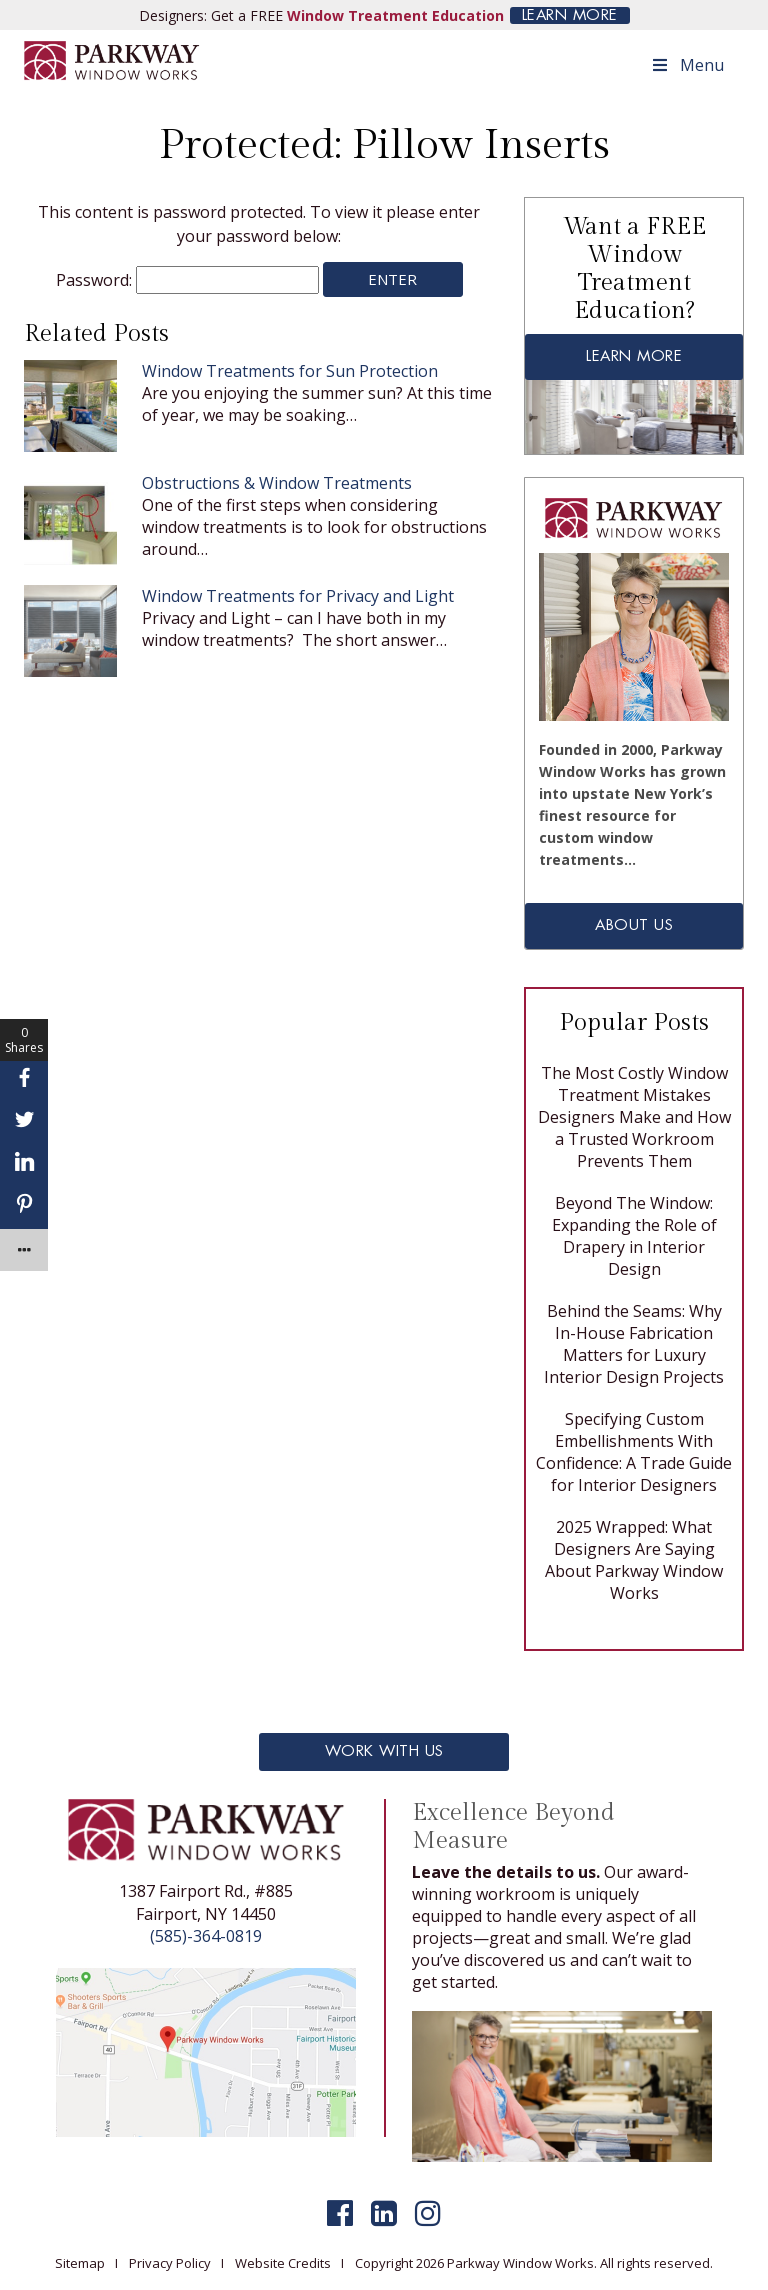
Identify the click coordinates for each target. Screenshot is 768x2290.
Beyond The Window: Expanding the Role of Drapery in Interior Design (634, 1236)
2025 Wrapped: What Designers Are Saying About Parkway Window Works (634, 1560)
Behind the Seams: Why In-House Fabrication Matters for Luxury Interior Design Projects (634, 1344)
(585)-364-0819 (206, 1936)
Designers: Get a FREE (321, 15)
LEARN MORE (570, 15)
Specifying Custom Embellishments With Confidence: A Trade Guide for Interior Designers (634, 1452)
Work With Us (384, 1751)
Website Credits (283, 2263)
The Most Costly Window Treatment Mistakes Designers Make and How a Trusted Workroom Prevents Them (634, 1117)
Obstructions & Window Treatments (277, 483)
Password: (187, 280)
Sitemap (80, 2263)
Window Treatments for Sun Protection (290, 371)
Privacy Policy (170, 2263)
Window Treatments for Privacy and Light (298, 596)
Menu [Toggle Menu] (687, 65)
